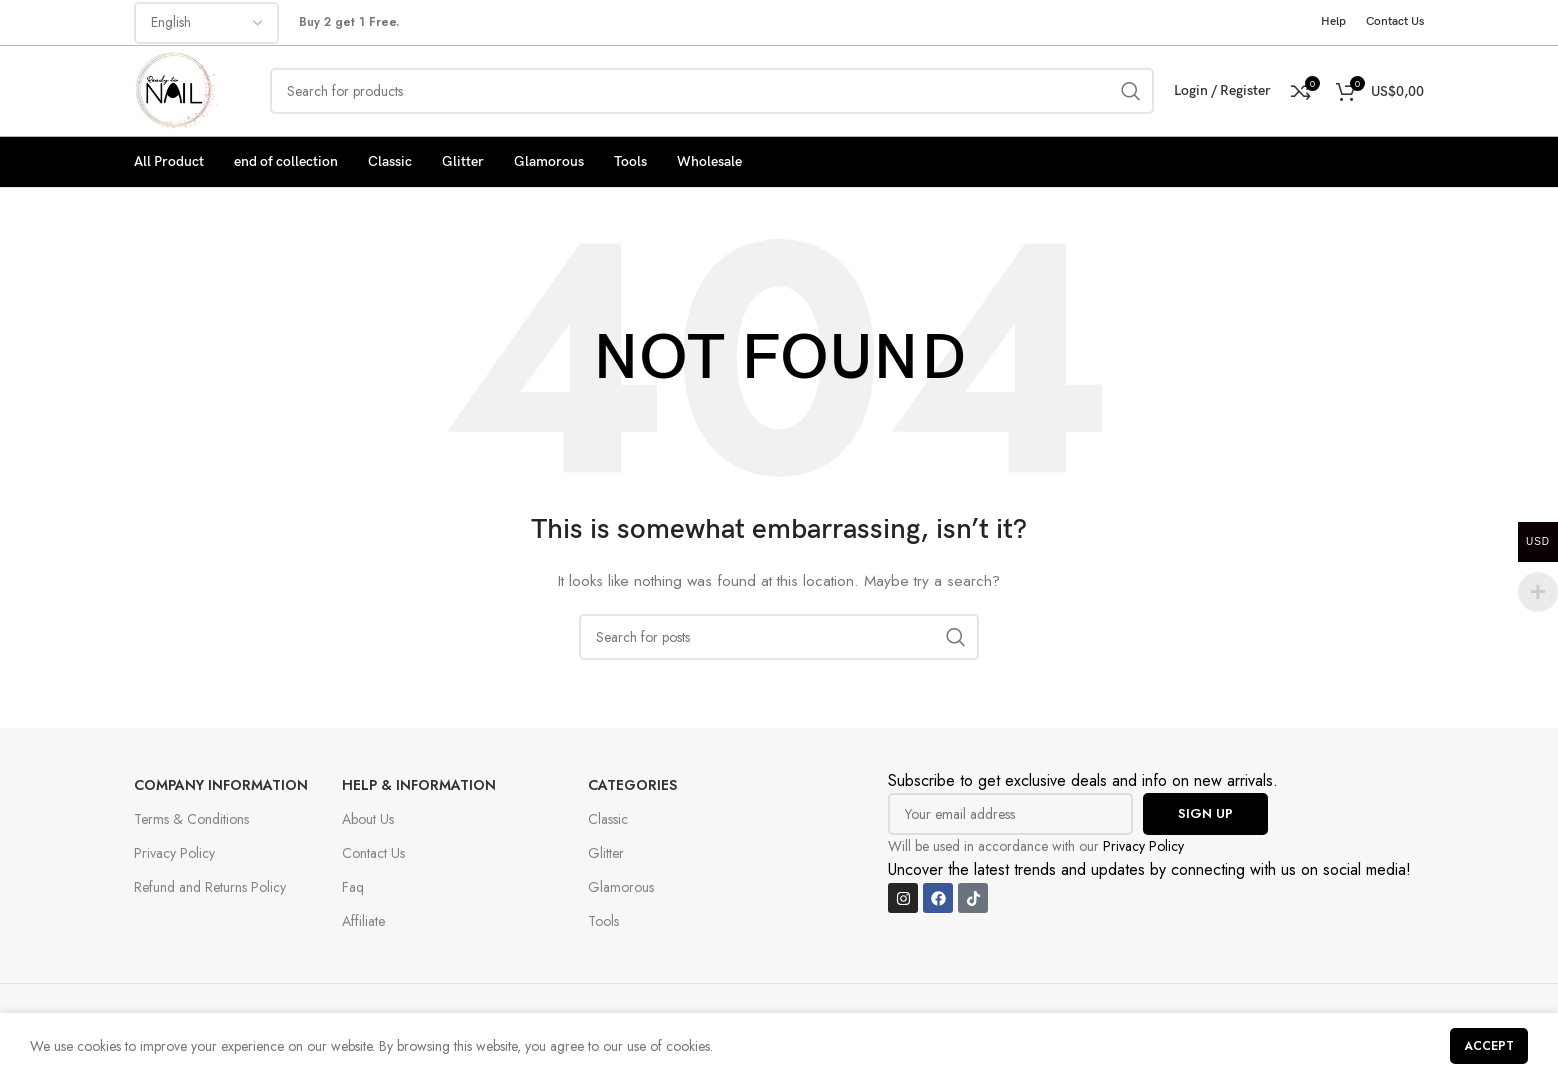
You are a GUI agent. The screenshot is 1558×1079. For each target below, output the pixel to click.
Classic (608, 819)
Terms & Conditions (191, 819)
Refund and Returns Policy (210, 887)
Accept (1489, 1046)
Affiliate (363, 921)
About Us (368, 819)
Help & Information (419, 785)
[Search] (712, 91)
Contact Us (373, 853)
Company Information (221, 785)
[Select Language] (206, 23)
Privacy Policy (174, 853)
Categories (632, 785)
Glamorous (621, 887)
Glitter (606, 853)
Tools (603, 921)
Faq (353, 887)
